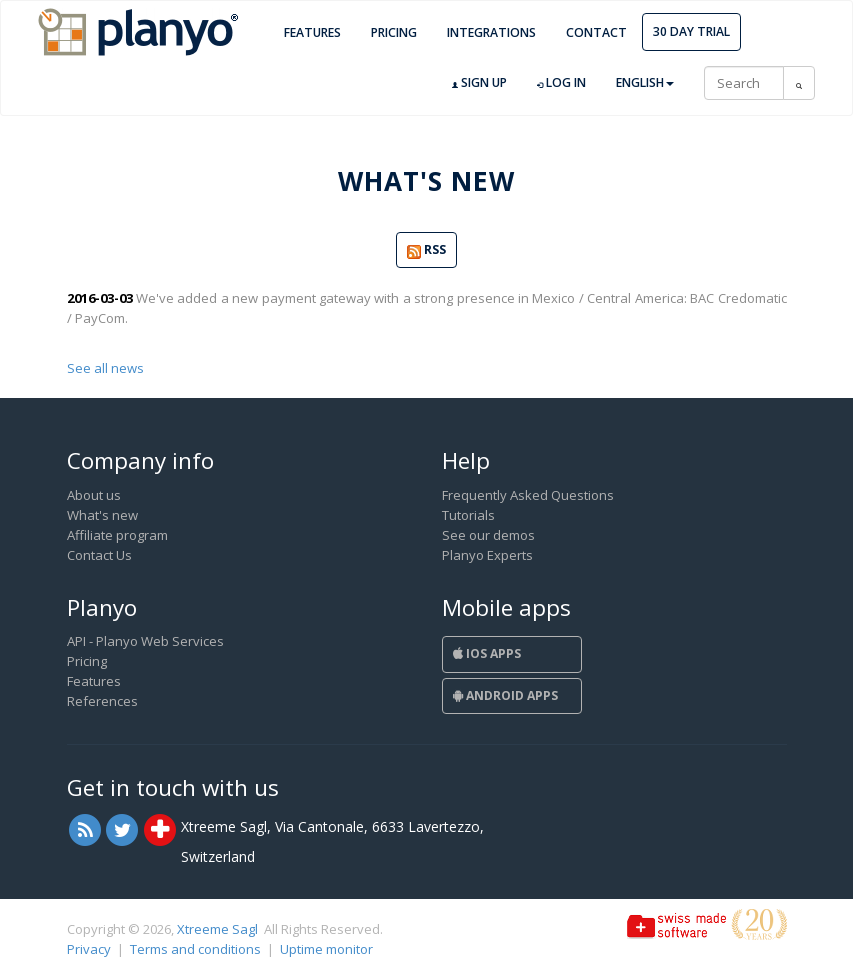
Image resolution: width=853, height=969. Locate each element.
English (645, 82)
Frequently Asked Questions (528, 495)
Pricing (394, 32)
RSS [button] (426, 250)
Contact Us (99, 555)
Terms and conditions (195, 949)
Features (312, 32)
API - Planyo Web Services (145, 641)
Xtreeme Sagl (217, 929)
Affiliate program (117, 535)
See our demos (488, 535)
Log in (561, 83)
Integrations (491, 32)
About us (94, 495)
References (102, 701)
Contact (596, 32)
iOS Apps (487, 653)
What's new (102, 515)
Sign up (479, 83)
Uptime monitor (326, 949)
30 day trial (691, 31)
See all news (105, 368)
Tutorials (468, 515)
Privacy (89, 949)
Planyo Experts (487, 555)
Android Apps (505, 695)
